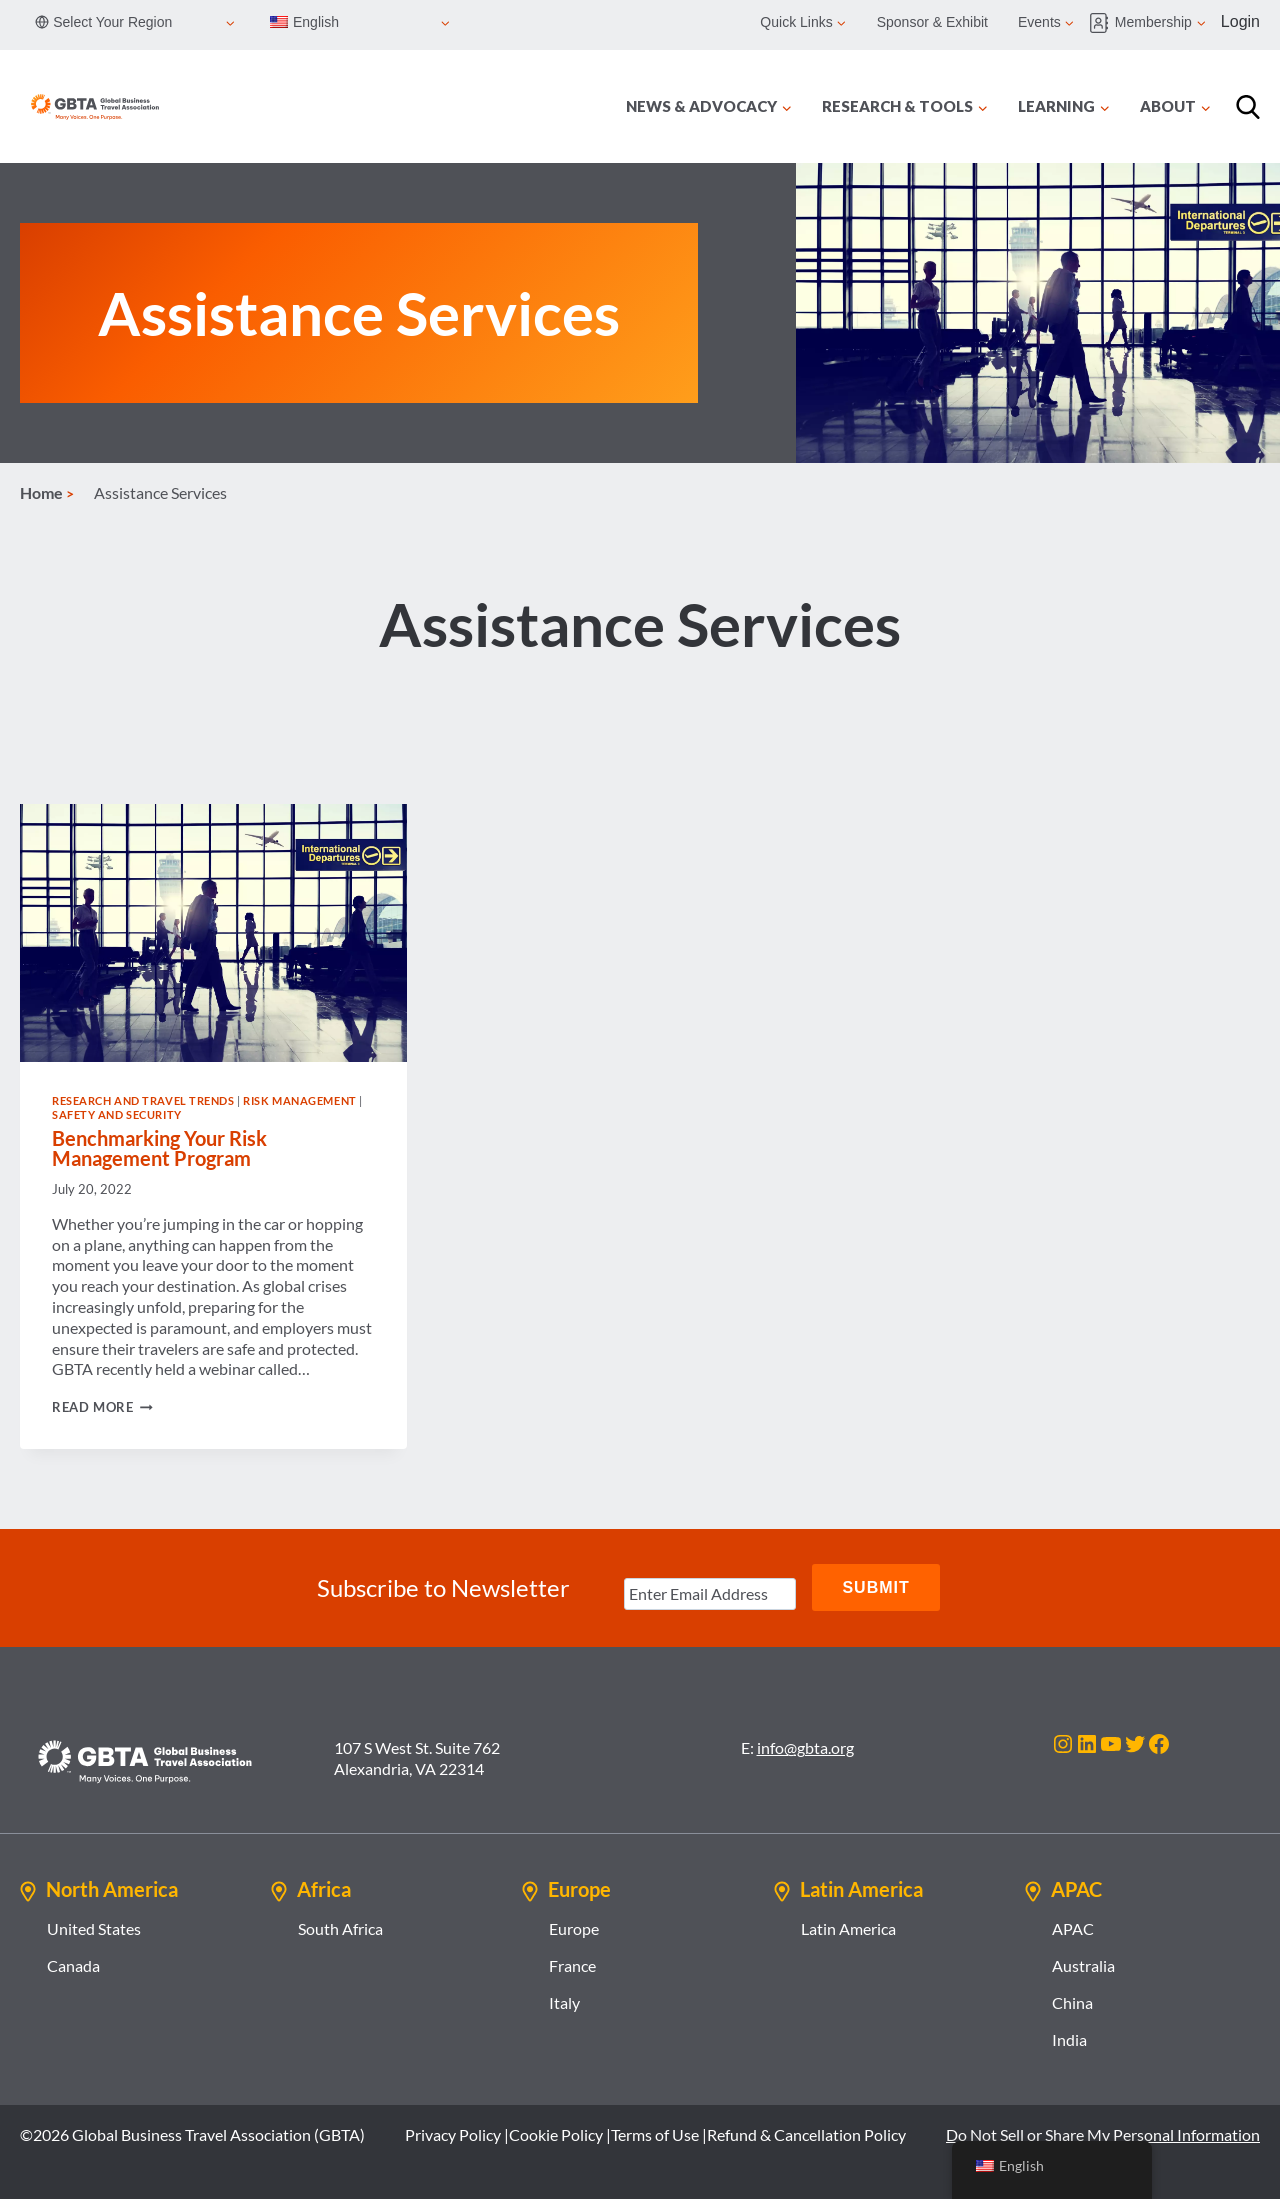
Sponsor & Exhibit (932, 22)
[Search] (1248, 107)
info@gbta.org (805, 1745)
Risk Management (299, 1100)
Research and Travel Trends (143, 1100)
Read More (102, 1407)
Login (1240, 21)
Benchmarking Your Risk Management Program (159, 1148)
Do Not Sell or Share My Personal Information (1103, 2132)
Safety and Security (117, 1114)
